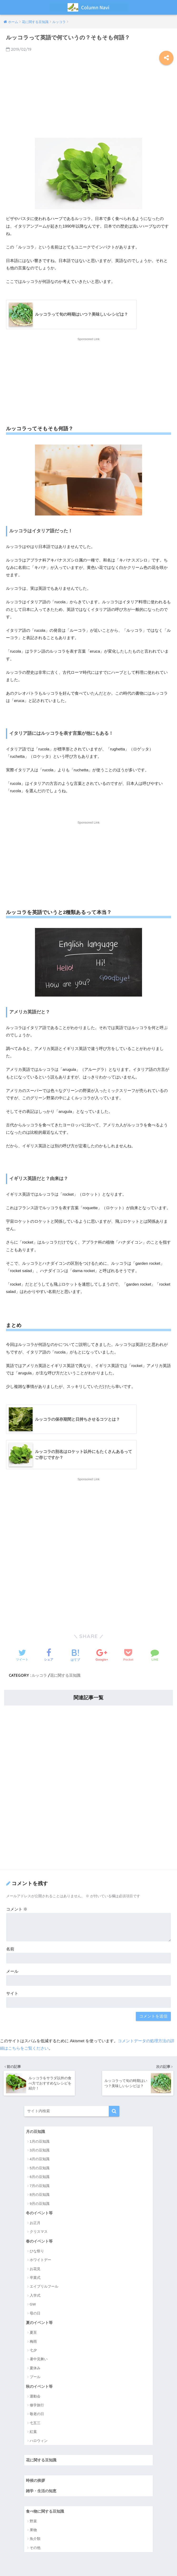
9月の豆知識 (39, 2204)
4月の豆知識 (39, 2159)
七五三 (35, 2424)
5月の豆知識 (39, 2168)
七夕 (33, 2351)
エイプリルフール (44, 2287)
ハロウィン (39, 2442)
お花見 (35, 2269)
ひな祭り (37, 2252)
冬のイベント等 (40, 2213)
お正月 (35, 2223)
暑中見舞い (39, 2360)
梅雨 (33, 2342)
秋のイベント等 (40, 2387)
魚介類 (35, 2541)
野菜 (33, 2523)
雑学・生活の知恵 (42, 2492)
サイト (12, 1994)
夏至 (33, 2333)
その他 (35, 2550)
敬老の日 (37, 2415)
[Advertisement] (88, 100)
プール (35, 2378)
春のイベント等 (40, 2241)
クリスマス (39, 2232)
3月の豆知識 (39, 2150)
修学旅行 (37, 2406)
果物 (33, 2532)
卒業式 (35, 2278)
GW (33, 2305)
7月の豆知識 (39, 2186)
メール (12, 1972)
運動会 (35, 2397)
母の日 (35, 2314)
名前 (10, 1949)
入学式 (35, 2296)
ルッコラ (39, 1675)
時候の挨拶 (36, 2481)
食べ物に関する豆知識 (46, 2513)
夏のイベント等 (40, 2323)
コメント (17, 1909)
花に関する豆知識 (65, 1675)
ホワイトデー (40, 2260)
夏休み (35, 2369)
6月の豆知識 (39, 2177)
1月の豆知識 (39, 2142)
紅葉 (33, 2433)
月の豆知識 (36, 2131)
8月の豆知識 (39, 2195)
